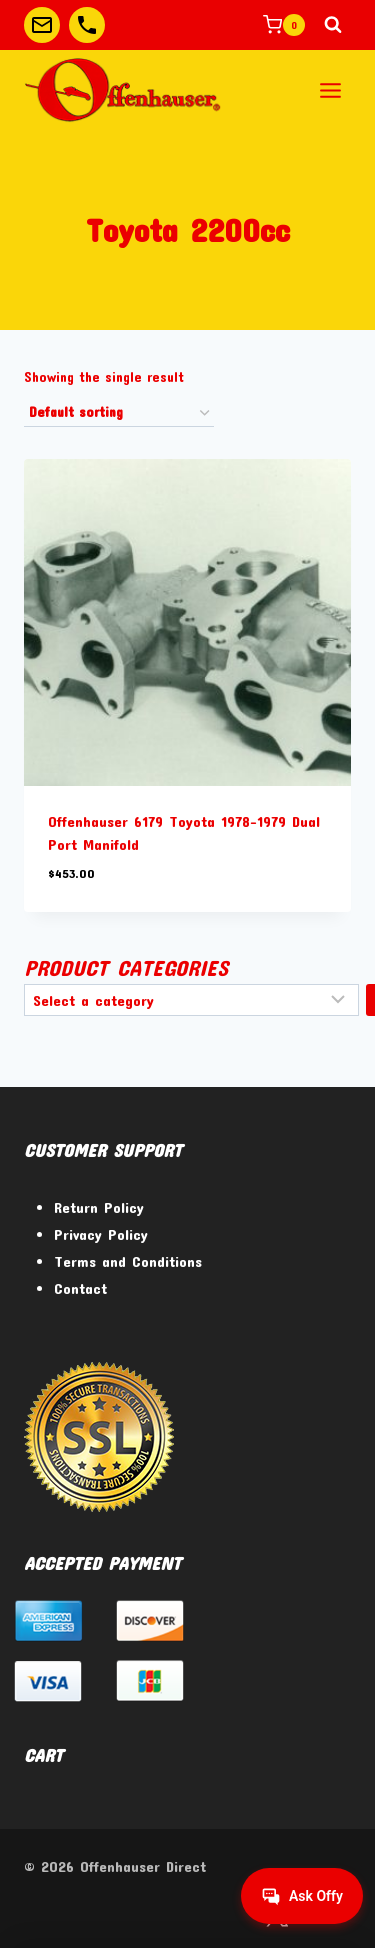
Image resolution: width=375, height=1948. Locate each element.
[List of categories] (191, 1000)
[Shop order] (119, 414)
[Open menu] (330, 90)
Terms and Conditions (128, 1261)
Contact (80, 1288)
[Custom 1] (42, 25)
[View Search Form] (333, 25)
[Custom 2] (87, 25)
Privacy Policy (101, 1234)
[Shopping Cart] (284, 25)
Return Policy (99, 1207)
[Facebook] (225, 1915)
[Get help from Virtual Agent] (302, 1896)
